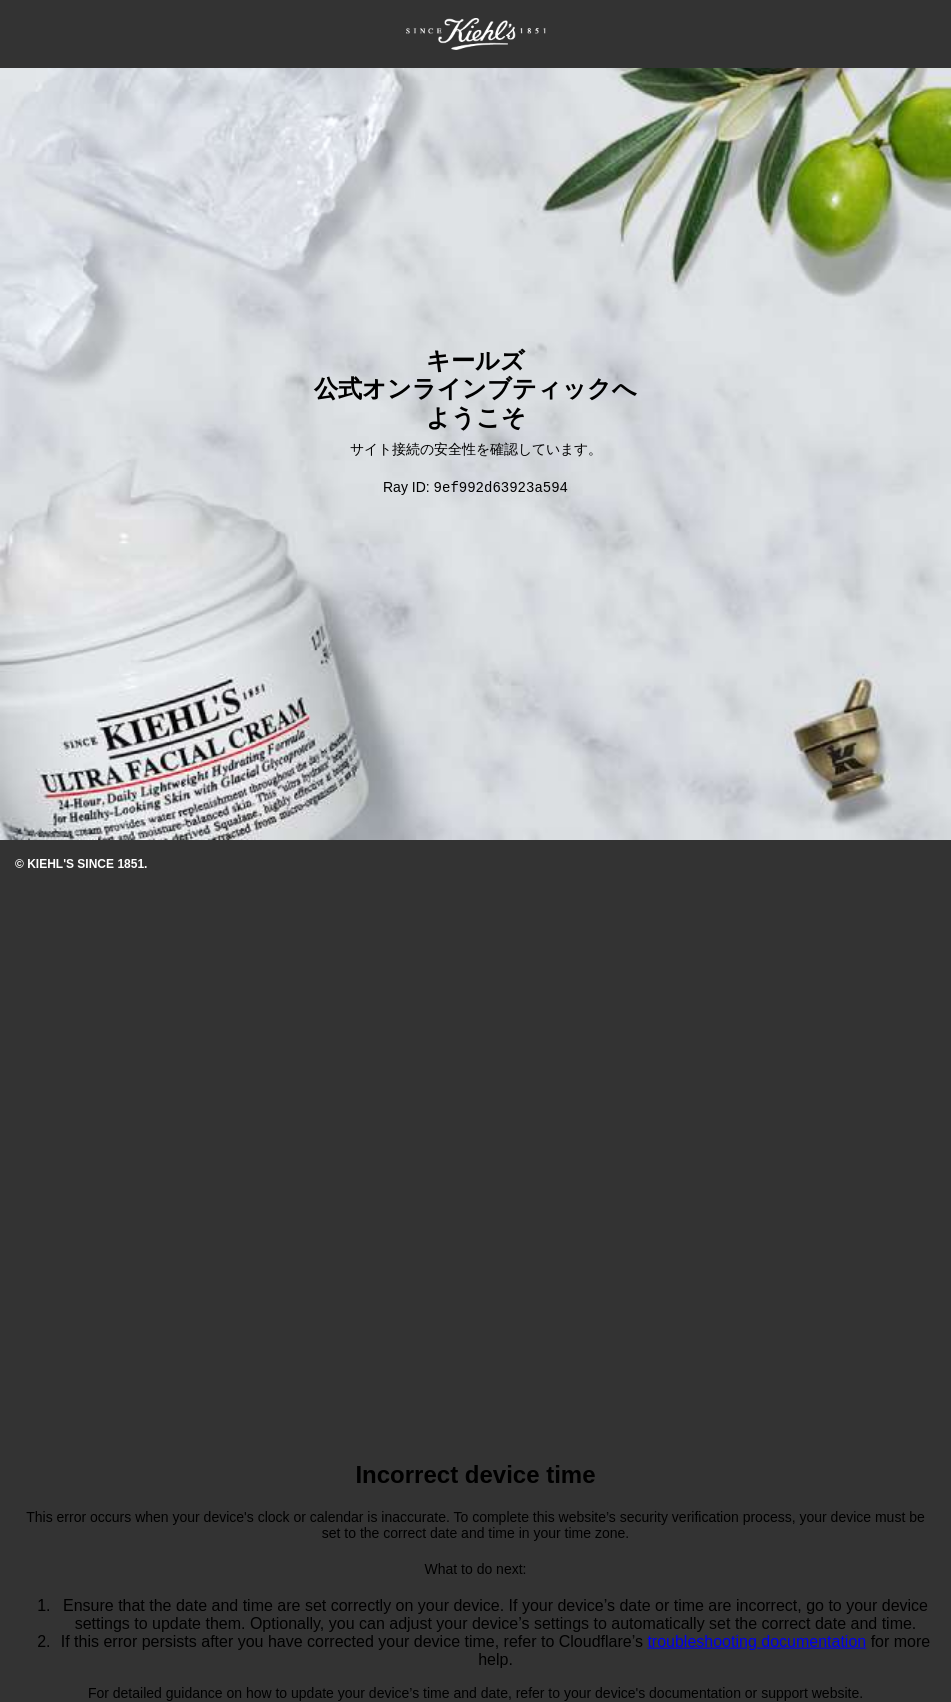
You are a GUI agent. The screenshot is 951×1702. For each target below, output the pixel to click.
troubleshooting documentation (756, 1642)
